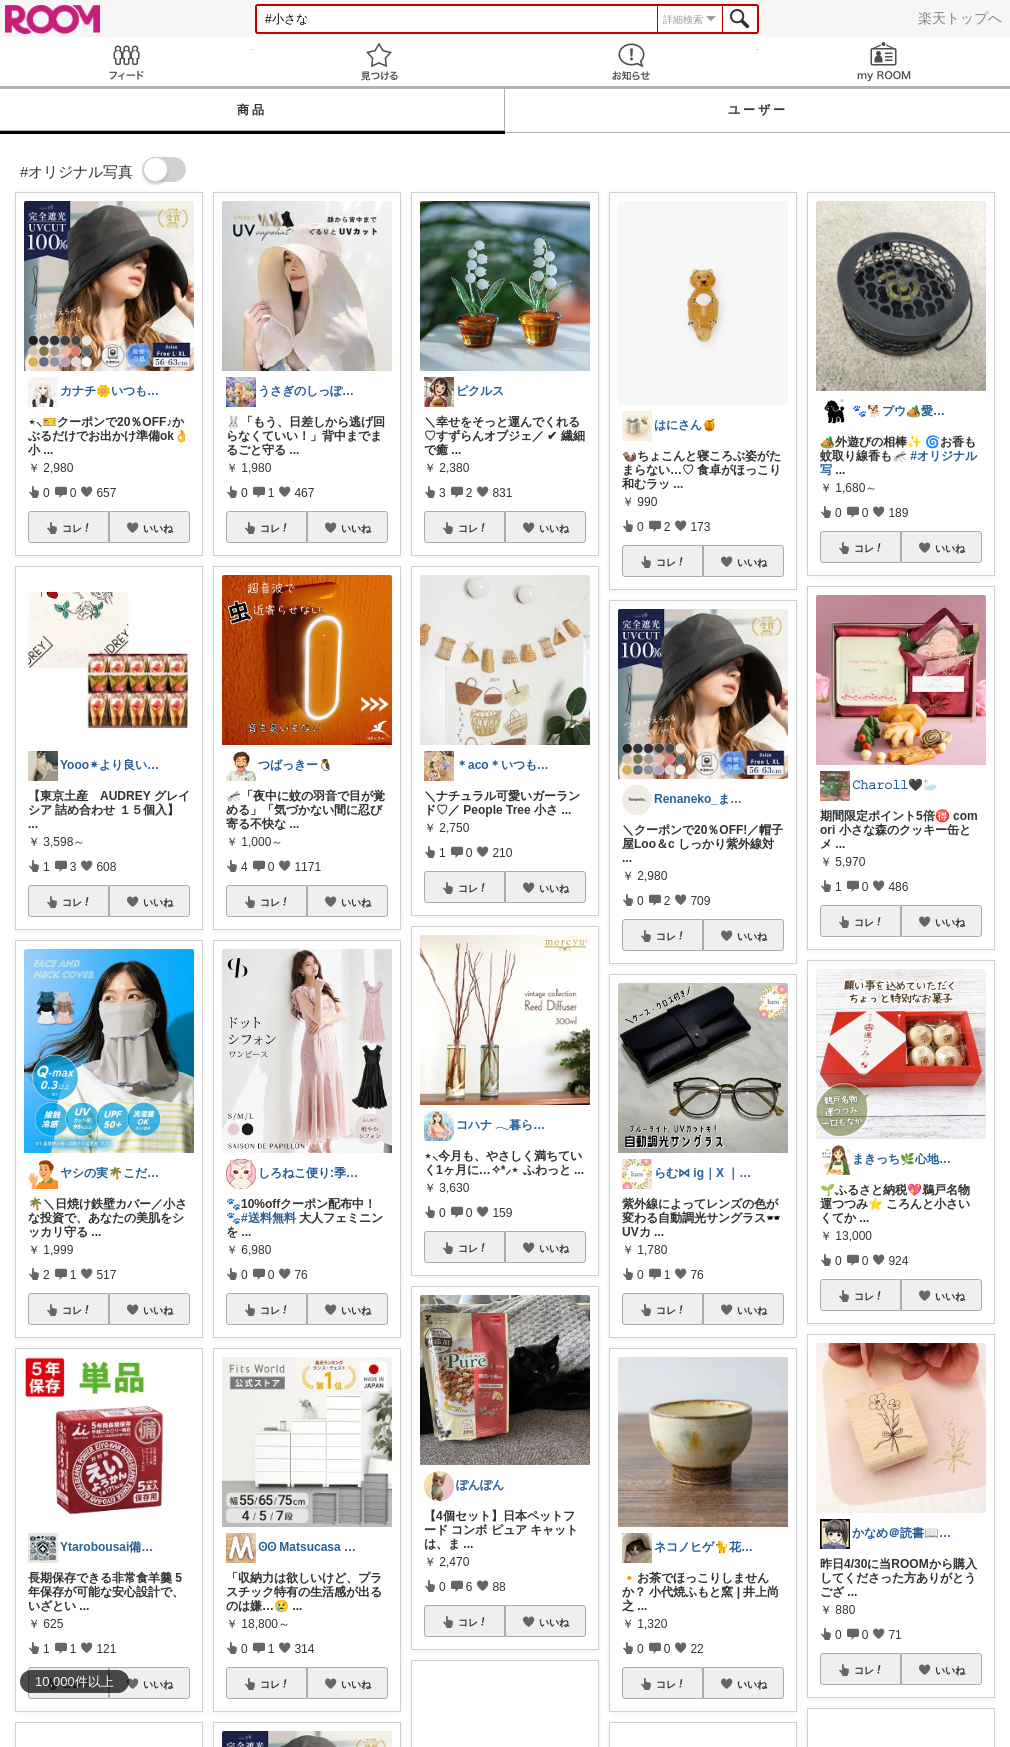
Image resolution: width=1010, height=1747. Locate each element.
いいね (158, 528)
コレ (77, 528)
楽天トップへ (960, 18)
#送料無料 (268, 1218)
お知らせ (631, 61)
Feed (126, 61)
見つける (379, 61)
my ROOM (884, 61)
